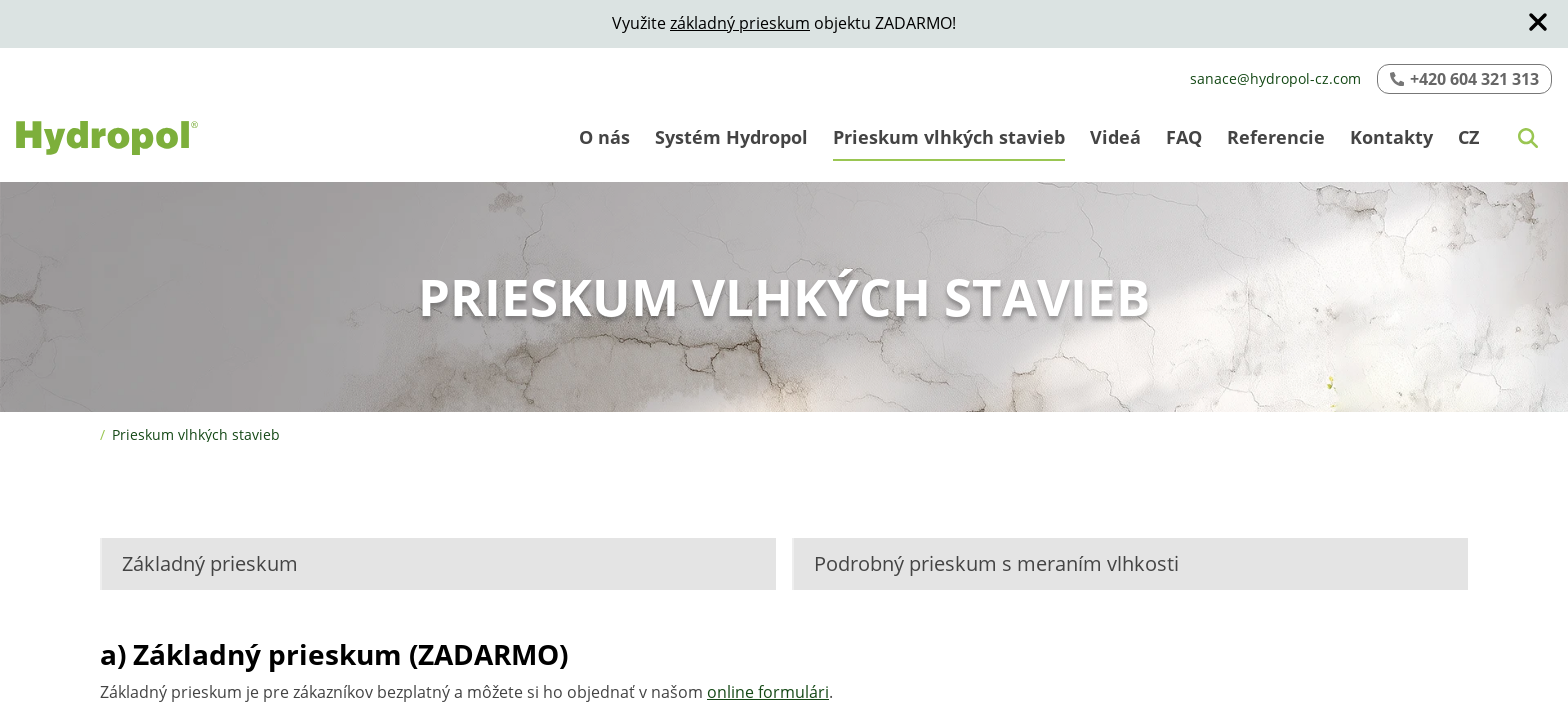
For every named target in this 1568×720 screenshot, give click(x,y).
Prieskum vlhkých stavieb (196, 434)
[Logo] (107, 137)
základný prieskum (740, 23)
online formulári (768, 692)
